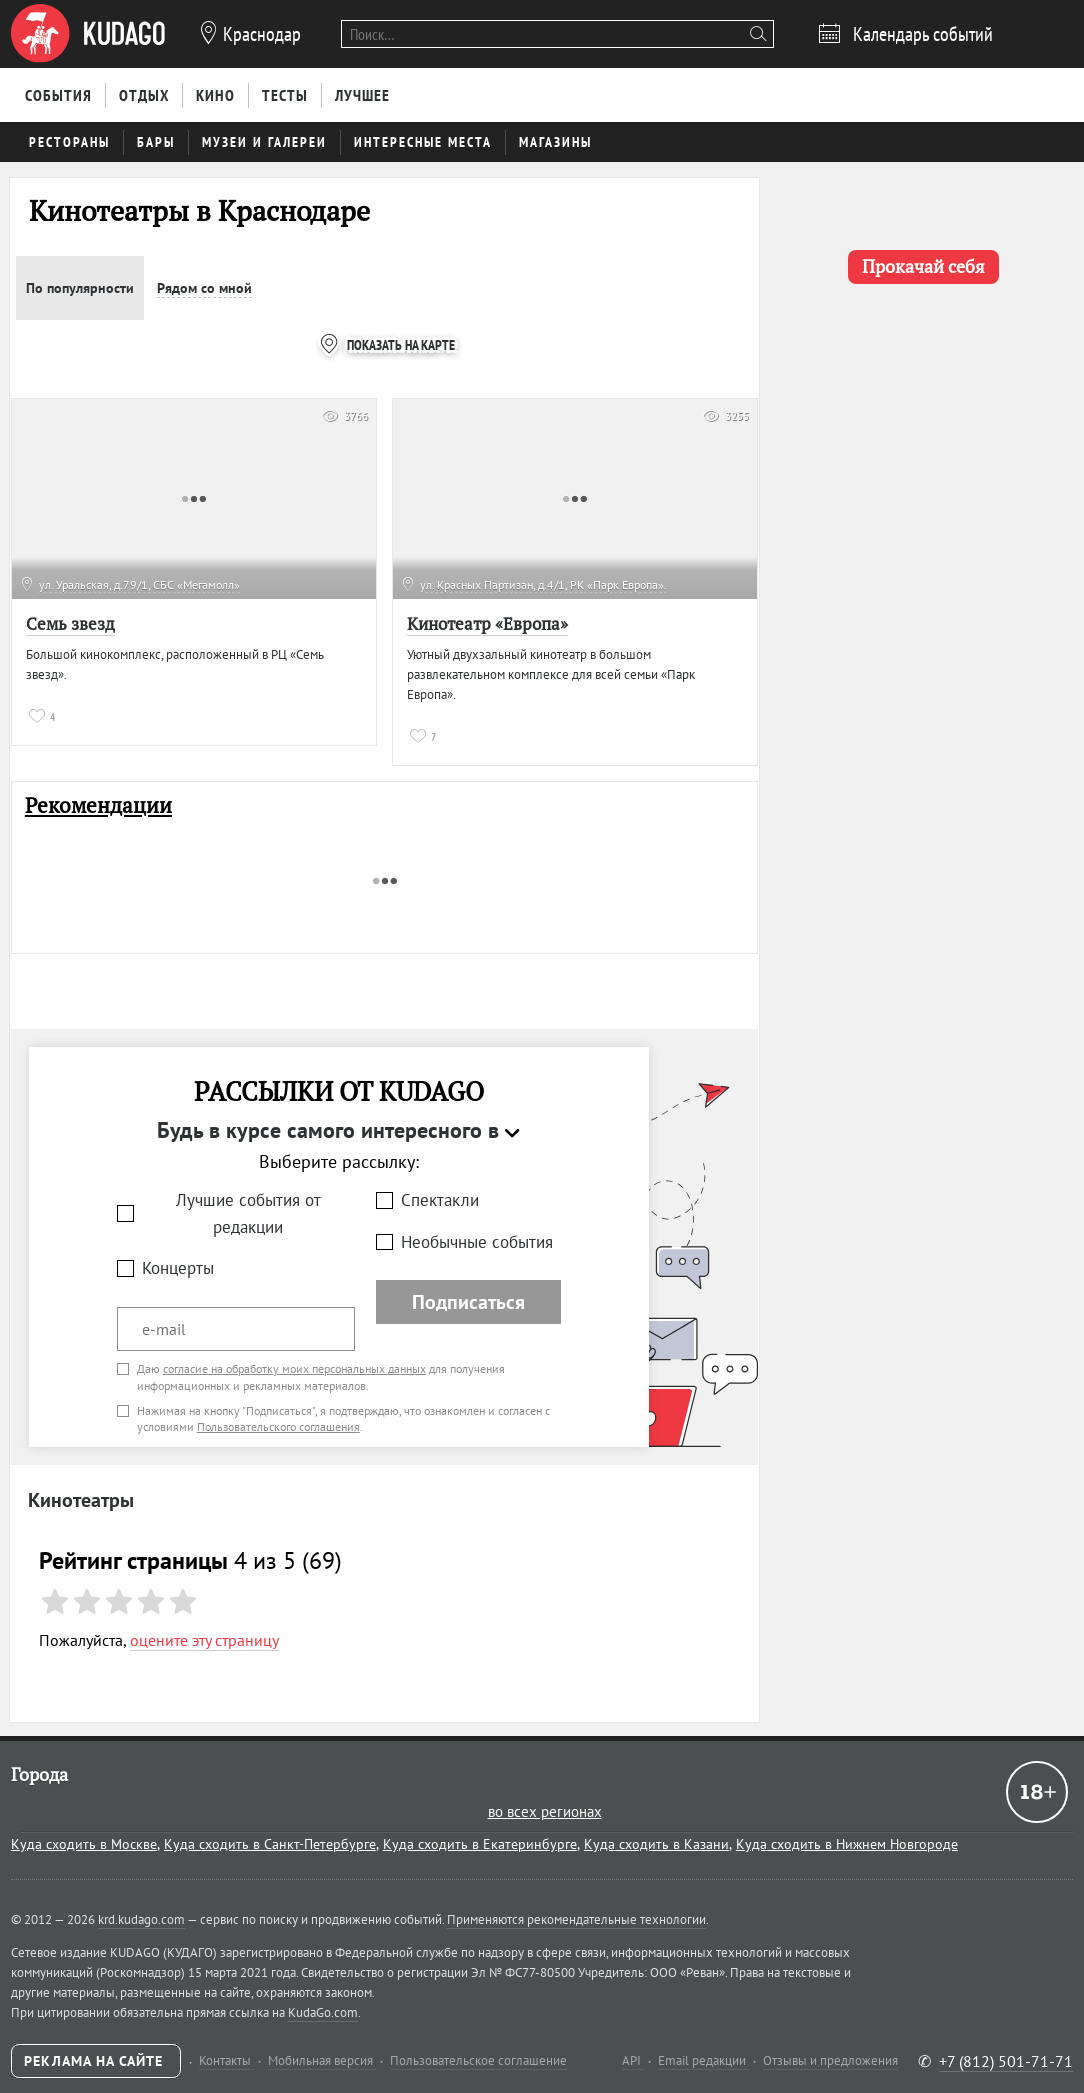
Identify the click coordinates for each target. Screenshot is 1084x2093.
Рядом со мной (204, 288)
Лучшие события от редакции (248, 1213)
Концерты (178, 1268)
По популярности (80, 288)
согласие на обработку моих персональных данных (294, 1368)
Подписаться (468, 1302)
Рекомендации (98, 805)
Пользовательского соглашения (278, 1426)
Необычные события (477, 1242)
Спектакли (440, 1200)
